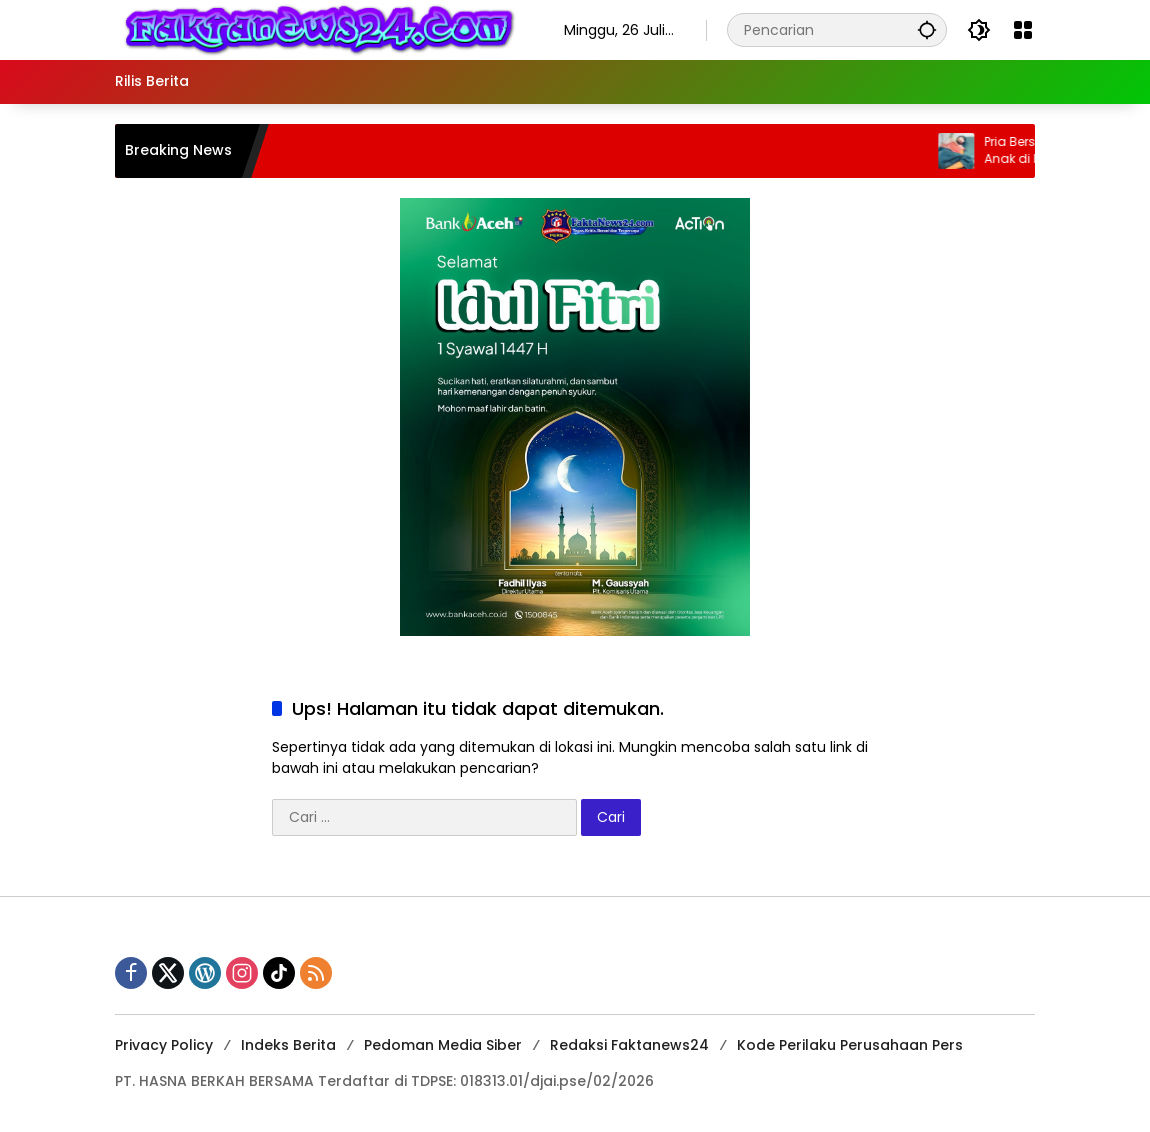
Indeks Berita (288, 1045)
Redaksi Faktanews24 (629, 1045)
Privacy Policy (164, 1045)
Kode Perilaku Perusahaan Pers (850, 1045)
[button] (927, 29)
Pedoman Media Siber (443, 1045)
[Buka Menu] (1023, 30)
